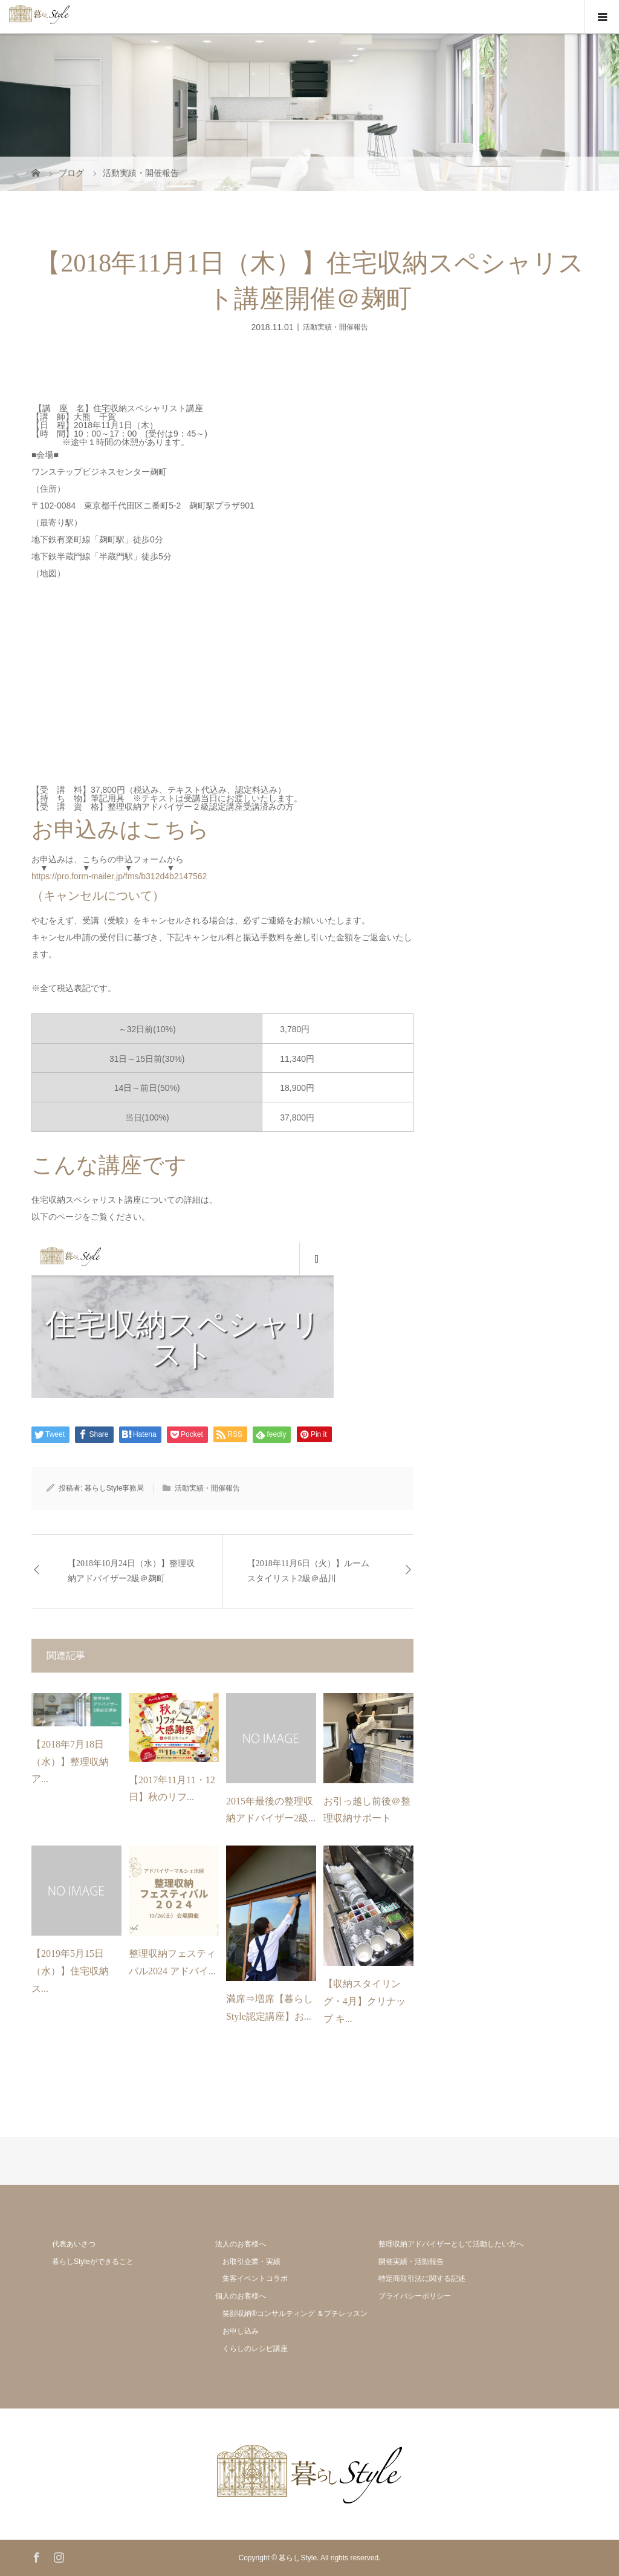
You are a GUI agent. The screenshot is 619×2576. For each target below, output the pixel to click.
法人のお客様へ (240, 2244)
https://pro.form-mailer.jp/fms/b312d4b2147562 (119, 876)
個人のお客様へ (240, 2296)
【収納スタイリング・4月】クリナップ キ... (364, 2001)
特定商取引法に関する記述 (421, 2278)
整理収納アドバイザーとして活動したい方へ (450, 2244)
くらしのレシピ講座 (255, 2348)
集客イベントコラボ (255, 2278)
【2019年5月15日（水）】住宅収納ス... (70, 1971)
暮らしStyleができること (93, 2261)
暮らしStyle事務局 (114, 1488)
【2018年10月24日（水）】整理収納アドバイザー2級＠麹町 (131, 1571)
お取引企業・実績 (251, 2261)
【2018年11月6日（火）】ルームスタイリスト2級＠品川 (308, 1571)
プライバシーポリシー (414, 2296)
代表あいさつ (74, 2244)
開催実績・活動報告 (411, 2261)
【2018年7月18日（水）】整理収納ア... (70, 1761)
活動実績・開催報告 (335, 326)
